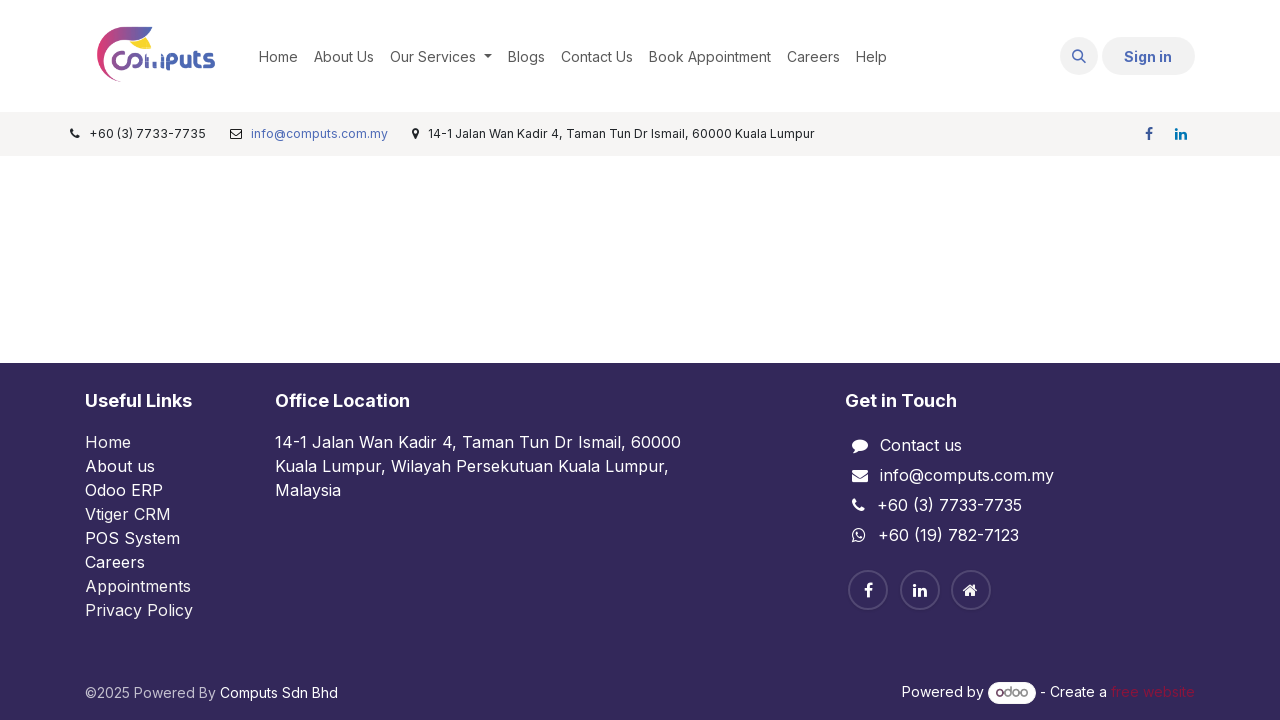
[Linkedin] (920, 590)
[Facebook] (1149, 134)
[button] (1079, 56)
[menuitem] (278, 56)
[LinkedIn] (1181, 134)
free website (1153, 691)
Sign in (1148, 56)
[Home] (971, 590)
